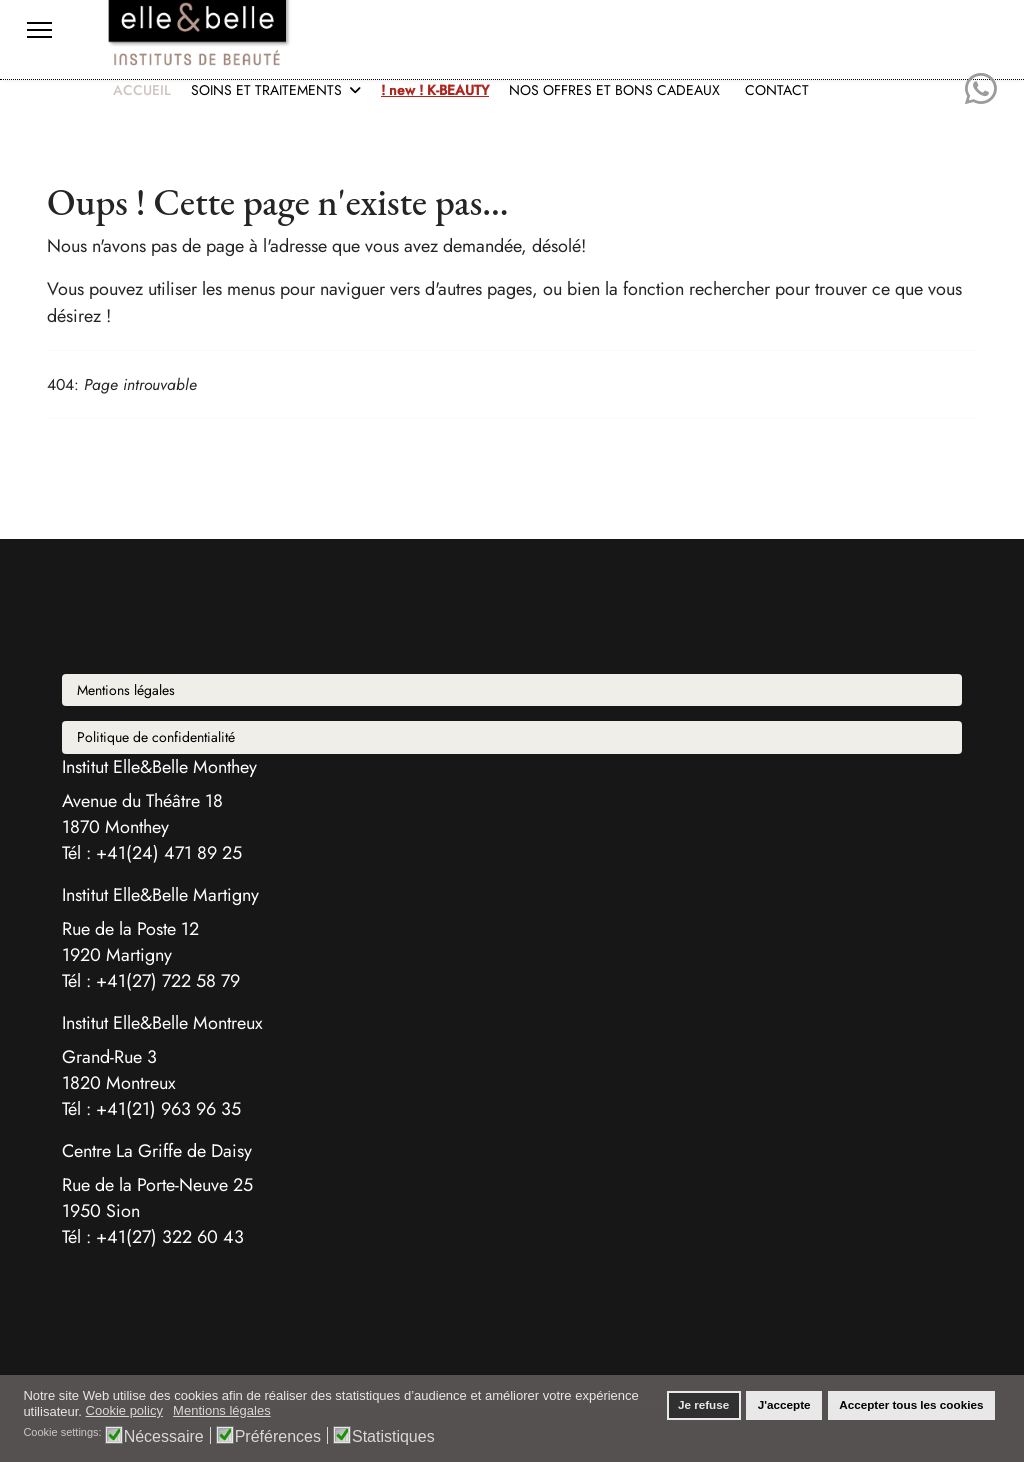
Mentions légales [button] (222, 1410)
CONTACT (777, 90)
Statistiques (393, 1436)
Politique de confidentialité (156, 737)
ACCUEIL (142, 90)
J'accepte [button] (784, 1404)
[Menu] (39, 30)
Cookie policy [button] (124, 1410)
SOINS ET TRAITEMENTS (266, 90)
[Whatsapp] (981, 89)
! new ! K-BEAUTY (435, 90)
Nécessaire (164, 1436)
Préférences (278, 1436)
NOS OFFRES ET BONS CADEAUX (614, 90)
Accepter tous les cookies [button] (911, 1404)
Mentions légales (126, 690)
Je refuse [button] (703, 1404)
